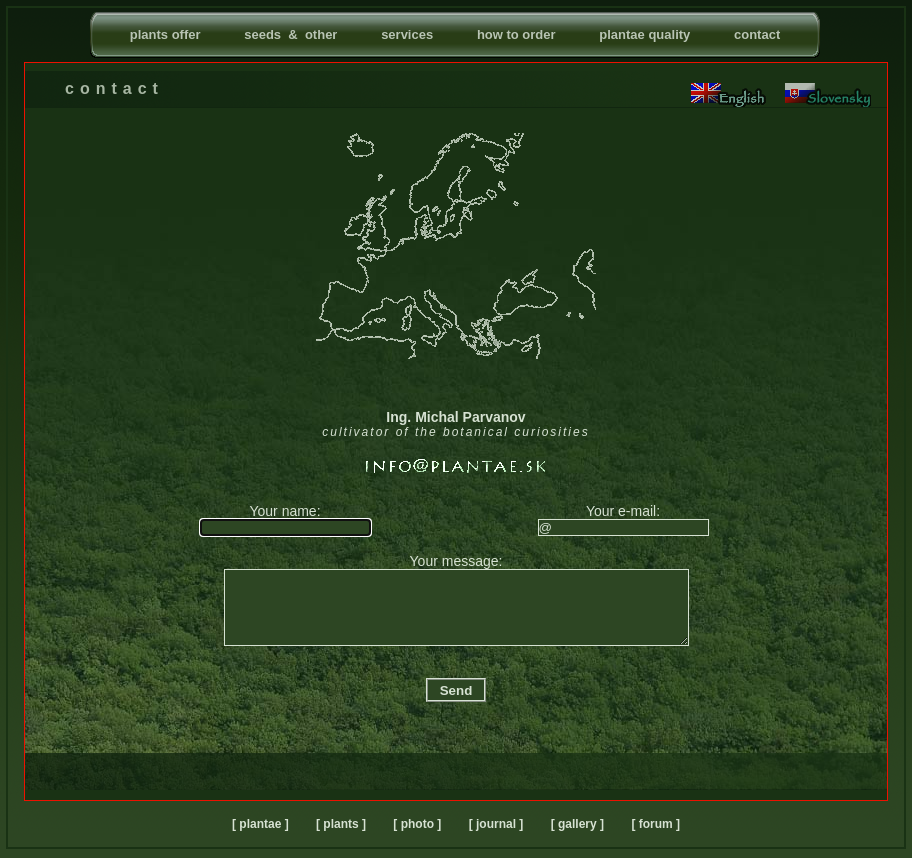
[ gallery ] (577, 824)
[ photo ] (417, 824)
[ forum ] (655, 824)
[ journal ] (496, 824)
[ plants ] (341, 824)
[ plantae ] (260, 824)
